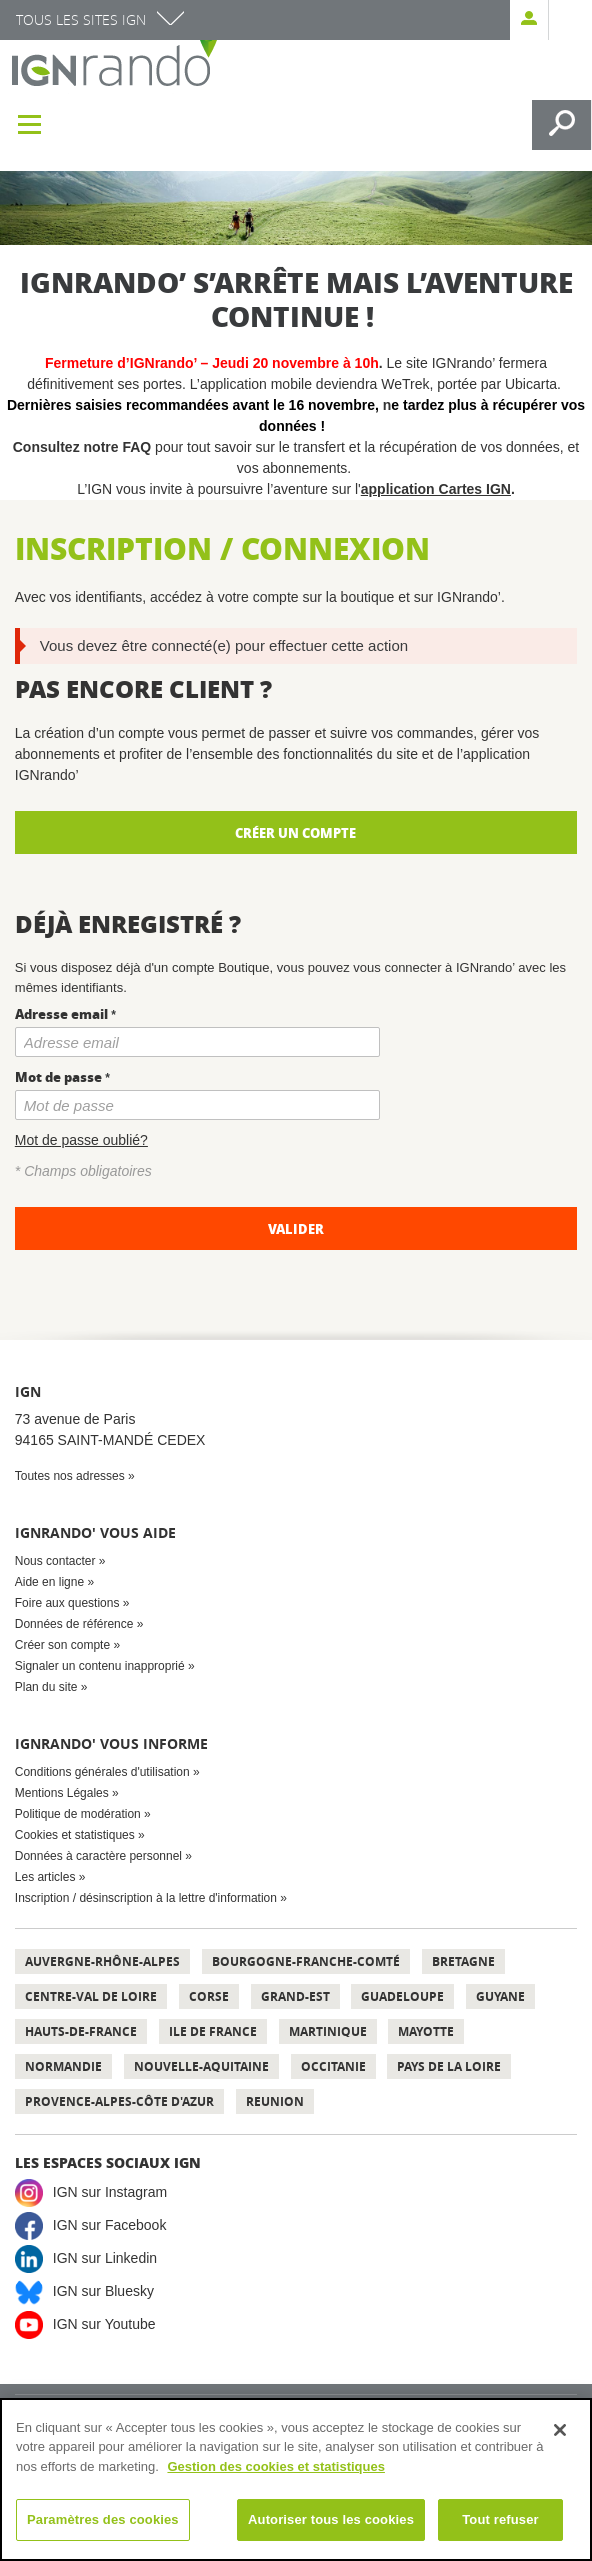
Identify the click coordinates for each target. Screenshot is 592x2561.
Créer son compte (62, 1645)
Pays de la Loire (449, 2066)
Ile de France (213, 2031)
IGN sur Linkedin (105, 2258)
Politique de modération (78, 1814)
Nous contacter (55, 1561)
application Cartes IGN (436, 489)
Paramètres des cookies (103, 2519)
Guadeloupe (402, 1996)
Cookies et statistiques (75, 1835)
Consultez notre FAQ (84, 447)
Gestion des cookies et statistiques (275, 2466)
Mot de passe (58, 1076)
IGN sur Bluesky (103, 2291)
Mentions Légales (62, 1793)
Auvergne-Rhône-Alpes (102, 1961)
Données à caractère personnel (98, 1856)
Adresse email (61, 1013)
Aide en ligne (49, 1582)
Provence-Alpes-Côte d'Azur (119, 2101)
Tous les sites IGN (81, 19)
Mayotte (426, 2031)
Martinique (328, 2031)
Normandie (63, 2066)
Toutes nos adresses (70, 1476)
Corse (209, 1996)
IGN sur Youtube (104, 2324)
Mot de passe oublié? (81, 1140)
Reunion (275, 2101)
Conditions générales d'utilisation (102, 1772)
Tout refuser (500, 2519)
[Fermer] (560, 2430)
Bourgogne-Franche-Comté (306, 1961)
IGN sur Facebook (110, 2225)
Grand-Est (295, 1996)
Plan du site (46, 1687)
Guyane (500, 1996)
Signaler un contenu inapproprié (100, 1666)
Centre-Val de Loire (91, 1996)
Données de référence (74, 1624)
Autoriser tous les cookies (331, 2519)
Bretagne (463, 1961)
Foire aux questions (67, 1603)
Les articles (45, 1877)
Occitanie (333, 2066)
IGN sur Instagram (110, 2192)
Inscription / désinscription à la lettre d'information (146, 1898)
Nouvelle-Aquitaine (201, 2066)
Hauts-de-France (81, 2031)
